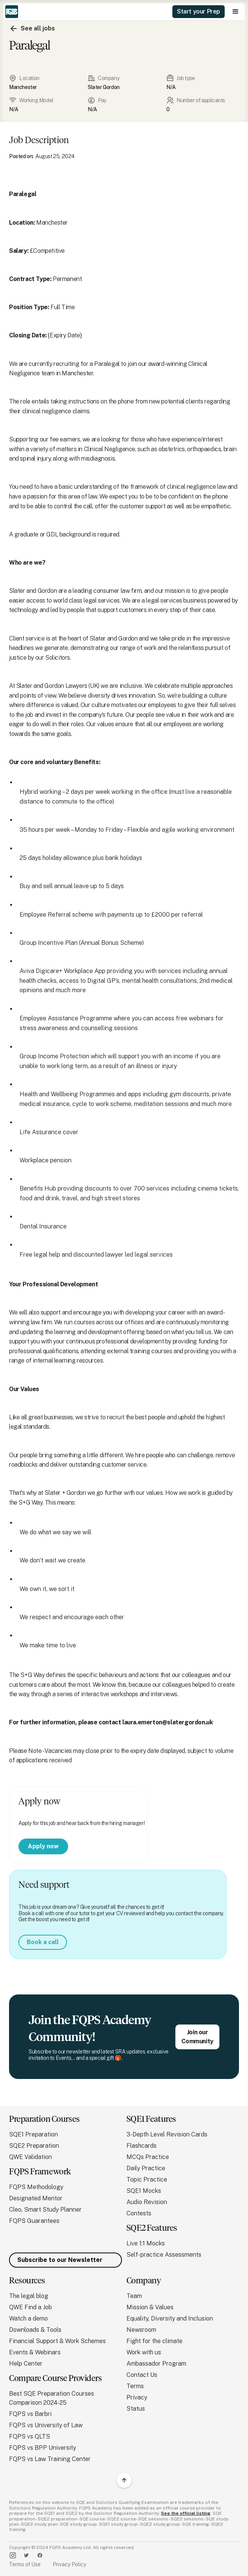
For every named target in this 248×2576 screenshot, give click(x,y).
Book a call (43, 1942)
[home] (11, 11)
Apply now (43, 1846)
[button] (235, 11)
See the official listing (185, 2513)
